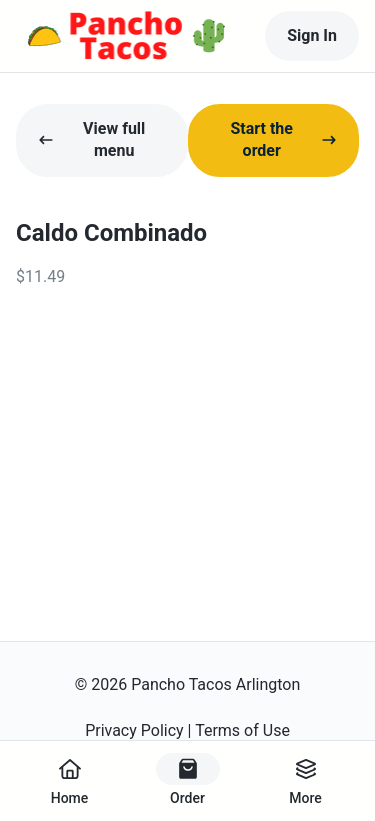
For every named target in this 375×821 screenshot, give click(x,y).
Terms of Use (242, 730)
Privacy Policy (134, 730)
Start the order (283, 139)
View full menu (91, 139)
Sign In (312, 35)
